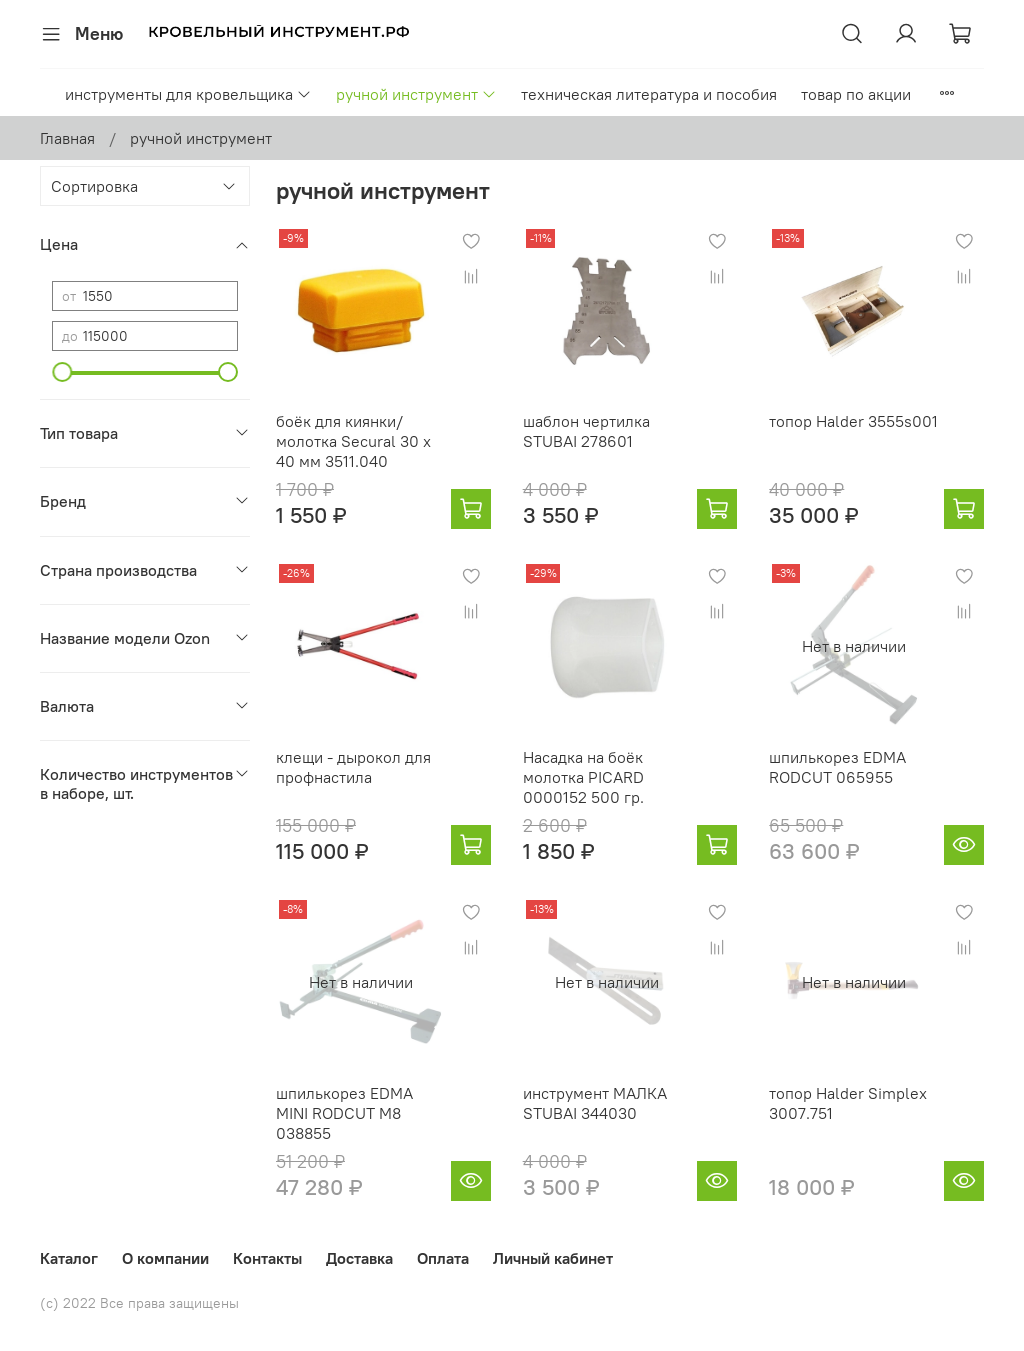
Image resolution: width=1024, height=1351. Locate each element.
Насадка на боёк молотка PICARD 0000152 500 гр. (583, 777)
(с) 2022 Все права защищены (139, 1303)
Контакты (267, 1258)
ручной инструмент (416, 94)
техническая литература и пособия (649, 94)
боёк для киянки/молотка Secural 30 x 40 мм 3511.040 (353, 441)
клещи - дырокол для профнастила (353, 767)
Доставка (359, 1258)
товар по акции (856, 94)
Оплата (443, 1258)
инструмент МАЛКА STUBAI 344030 (595, 1103)
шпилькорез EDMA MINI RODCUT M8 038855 (344, 1113)
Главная (67, 138)
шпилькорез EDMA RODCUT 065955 (837, 767)
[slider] (62, 372)
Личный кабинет (553, 1258)
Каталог (69, 1258)
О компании (165, 1258)
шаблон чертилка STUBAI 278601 (586, 431)
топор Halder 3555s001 (853, 421)
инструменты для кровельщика (188, 94)
